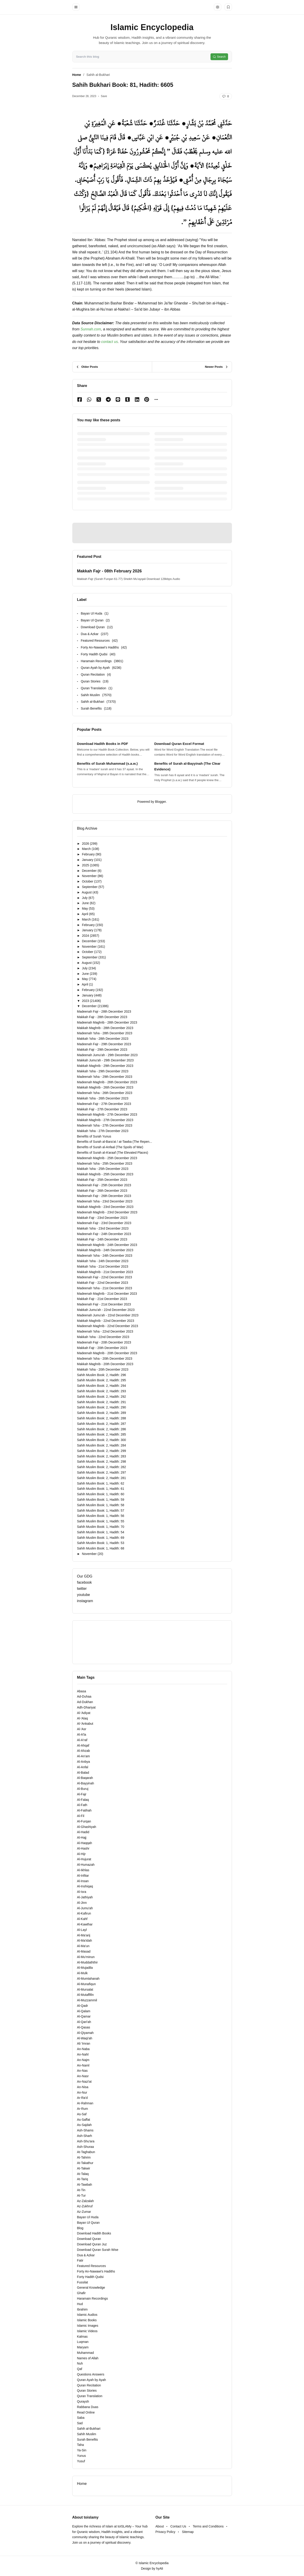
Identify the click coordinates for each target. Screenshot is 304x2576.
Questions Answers (90, 2374)
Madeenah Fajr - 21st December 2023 (104, 1304)
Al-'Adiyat (84, 1713)
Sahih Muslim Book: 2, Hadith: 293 (101, 1391)
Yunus (81, 2456)
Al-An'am (83, 1756)
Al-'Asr (81, 1729)
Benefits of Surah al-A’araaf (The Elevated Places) (112, 1152)
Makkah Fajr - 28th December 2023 (102, 1017)
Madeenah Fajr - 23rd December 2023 (104, 1223)
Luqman (83, 2342)
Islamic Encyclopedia (151, 27)
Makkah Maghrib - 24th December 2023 (105, 1250)
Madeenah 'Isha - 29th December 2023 (104, 1076)
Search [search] (219, 56)
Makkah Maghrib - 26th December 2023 (105, 1087)
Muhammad (85, 2353)
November (89, 876)
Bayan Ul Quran (88, 2222)
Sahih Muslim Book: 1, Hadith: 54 (100, 1532)
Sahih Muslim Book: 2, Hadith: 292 (101, 1396)
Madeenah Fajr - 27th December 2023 (104, 1104)
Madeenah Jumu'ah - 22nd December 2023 (108, 1315)
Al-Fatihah (84, 1810)
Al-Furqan (84, 1821)
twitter (82, 1588)
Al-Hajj (81, 1837)
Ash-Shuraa (85, 2147)
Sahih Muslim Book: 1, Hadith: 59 (100, 1499)
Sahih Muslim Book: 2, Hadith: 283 (101, 1456)
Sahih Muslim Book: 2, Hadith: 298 (101, 1461)
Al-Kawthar (85, 1924)
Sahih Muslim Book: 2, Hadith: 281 (101, 1478)
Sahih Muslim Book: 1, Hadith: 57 (100, 1510)
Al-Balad (83, 1772)
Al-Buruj (82, 1789)
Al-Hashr (83, 1848)
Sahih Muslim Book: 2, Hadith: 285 (101, 1434)
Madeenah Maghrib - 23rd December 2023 (107, 1212)
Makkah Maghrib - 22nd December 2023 (105, 1321)
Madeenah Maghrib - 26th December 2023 (107, 1082)
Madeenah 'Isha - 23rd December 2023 (105, 1201)
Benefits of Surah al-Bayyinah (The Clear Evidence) (187, 766)
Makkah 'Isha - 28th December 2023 (102, 1038)
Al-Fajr (81, 1794)
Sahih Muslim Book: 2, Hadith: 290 (101, 1407)
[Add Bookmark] (102, 96)
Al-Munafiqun (86, 1984)
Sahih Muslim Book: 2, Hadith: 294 (101, 1385)
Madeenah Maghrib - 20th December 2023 (107, 1353)
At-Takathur (85, 2163)
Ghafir (81, 2293)
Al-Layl (82, 1930)
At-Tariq (82, 2179)
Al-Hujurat (84, 1859)
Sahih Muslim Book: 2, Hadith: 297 (101, 1472)
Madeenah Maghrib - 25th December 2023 (107, 1158)
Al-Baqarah (85, 1778)
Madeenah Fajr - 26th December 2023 (104, 1196)
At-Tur (81, 2195)
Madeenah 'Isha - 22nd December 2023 (105, 1331)
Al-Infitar (83, 1875)
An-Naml (83, 2065)
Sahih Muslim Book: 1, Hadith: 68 (100, 1548)
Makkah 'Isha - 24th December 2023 (102, 1261)
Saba (81, 2417)
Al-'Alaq (82, 1718)
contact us (109, 342)
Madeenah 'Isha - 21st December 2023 (104, 1288)
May (85, 908)
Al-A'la (81, 1734)
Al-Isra (81, 1892)
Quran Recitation (89, 2385)
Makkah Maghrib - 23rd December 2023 (105, 1207)
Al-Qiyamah (85, 2033)
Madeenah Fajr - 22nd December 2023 (104, 1277)
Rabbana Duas (87, 2407)
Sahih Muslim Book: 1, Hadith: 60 (100, 1494)
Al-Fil (80, 1816)
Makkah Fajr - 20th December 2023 (102, 1348)
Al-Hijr (81, 1854)
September (89, 887)
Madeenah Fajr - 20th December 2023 (104, 1342)
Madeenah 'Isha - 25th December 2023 (104, 1163)
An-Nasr (83, 2076)
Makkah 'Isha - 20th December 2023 (102, 1369)
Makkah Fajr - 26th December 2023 (102, 1190)
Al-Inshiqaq (85, 1886)
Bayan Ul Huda (88, 2217)
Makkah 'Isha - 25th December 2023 (102, 1169)
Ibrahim (82, 2309)
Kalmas (82, 2336)
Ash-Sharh (84, 2136)
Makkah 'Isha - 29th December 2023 (102, 1071)
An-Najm (83, 2060)
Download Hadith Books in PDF (102, 744)
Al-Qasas (83, 2027)
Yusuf (81, 2461)
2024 (85, 935)
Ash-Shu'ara (86, 2141)
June (85, 903)
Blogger (160, 801)
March (86, 849)
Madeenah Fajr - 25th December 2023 (104, 1185)
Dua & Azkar (86, 2255)
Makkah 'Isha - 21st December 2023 (102, 1266)
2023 (85, 1001)
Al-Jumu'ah (85, 1908)
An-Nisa (82, 2087)
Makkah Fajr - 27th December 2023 (102, 1109)
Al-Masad (84, 1951)
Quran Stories (87, 2390)
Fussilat (82, 2282)
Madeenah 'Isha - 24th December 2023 (104, 1255)
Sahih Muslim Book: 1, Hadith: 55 (100, 1521)
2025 (85, 865)
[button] (156, 399)
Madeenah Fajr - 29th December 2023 (104, 1044)
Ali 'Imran (83, 2043)
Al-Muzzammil (87, 2000)
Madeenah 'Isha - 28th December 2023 (104, 1033)
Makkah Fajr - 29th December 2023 (102, 1049)
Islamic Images (87, 2325)
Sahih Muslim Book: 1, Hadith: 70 (100, 1527)
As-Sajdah (84, 2125)
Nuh (80, 2363)
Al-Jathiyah (85, 1897)
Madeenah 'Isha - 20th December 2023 (104, 1358)
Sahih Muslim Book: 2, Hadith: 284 (101, 1445)
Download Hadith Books (94, 2233)
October (87, 881)
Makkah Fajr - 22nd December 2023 (102, 1282)
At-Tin (81, 2190)
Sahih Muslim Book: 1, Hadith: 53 (100, 1543)
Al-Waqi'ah (84, 2038)
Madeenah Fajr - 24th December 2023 (104, 1234)
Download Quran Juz (92, 2244)
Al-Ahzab (83, 1751)
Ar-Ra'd (82, 2098)
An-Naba (83, 2049)
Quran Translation (89, 2396)
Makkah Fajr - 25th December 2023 (102, 1179)
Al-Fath (82, 1805)
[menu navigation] (76, 7)
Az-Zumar (84, 2211)
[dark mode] (217, 7)
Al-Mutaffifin (85, 1995)
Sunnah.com (91, 329)
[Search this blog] (141, 57)
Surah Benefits (87, 2439)
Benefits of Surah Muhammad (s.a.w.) (107, 763)
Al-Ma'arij (83, 1935)
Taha (80, 2445)
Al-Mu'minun (86, 1957)
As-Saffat (83, 2119)
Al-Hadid (83, 1832)
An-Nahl (83, 2054)
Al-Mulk (82, 1973)
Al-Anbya (83, 1761)
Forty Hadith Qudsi (90, 2277)
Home (82, 2484)
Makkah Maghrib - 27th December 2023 (105, 1120)
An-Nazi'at (84, 2081)
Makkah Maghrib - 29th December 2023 (105, 1066)
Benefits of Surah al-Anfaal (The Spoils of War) (110, 1147)
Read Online (86, 2412)
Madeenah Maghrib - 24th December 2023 (107, 1245)
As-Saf (82, 2114)
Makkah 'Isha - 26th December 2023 (102, 1098)
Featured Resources (91, 2266)
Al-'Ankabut (85, 1723)
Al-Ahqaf (83, 1745)
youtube (83, 1595)
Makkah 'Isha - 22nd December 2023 (103, 1337)
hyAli (159, 2568)
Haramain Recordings (92, 2298)
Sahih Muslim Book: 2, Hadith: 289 (101, 1413)
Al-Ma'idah (84, 1940)
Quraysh (83, 2401)
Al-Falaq (83, 1799)
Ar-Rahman (85, 2103)
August (87, 892)
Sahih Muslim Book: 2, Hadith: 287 (101, 1424)
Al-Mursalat (85, 1989)
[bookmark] (228, 7)
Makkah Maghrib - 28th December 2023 (105, 1028)
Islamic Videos (87, 2331)
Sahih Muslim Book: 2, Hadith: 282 (101, 1467)
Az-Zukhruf (85, 2206)
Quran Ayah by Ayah (91, 2380)
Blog (80, 2228)
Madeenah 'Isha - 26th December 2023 (104, 1093)
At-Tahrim (84, 2157)
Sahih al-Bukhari (89, 2428)
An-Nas (82, 2070)
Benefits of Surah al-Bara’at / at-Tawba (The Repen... (114, 1141)
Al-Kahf (82, 1919)
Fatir (80, 2260)
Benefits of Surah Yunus (94, 1136)
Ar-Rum (82, 2108)
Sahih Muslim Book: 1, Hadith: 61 (100, 1488)
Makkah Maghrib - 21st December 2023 (105, 1272)
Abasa (81, 1691)
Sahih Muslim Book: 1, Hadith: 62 (100, 1483)
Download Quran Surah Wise (97, 2250)
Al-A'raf (82, 1740)
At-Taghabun (86, 2152)
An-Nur (82, 2092)
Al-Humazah (86, 1864)
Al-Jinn (82, 1902)
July (85, 898)
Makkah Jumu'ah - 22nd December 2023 (106, 1310)
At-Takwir (83, 2168)
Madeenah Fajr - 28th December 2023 (104, 1011)
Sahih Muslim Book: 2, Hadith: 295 (101, 1380)
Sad (80, 2423)
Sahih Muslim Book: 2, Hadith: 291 (101, 1402)
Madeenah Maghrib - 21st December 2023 (107, 1293)
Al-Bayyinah (85, 1783)
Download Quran (89, 2239)
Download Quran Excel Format (179, 744)
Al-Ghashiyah (86, 1827)
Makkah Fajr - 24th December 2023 (102, 1239)
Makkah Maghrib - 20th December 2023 (105, 1364)
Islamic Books (87, 2320)
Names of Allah (88, 2358)
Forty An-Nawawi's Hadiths (96, 2271)
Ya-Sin (81, 2450)
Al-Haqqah (84, 1843)
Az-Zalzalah (85, 2201)
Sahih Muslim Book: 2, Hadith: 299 (101, 1451)
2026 (85, 843)
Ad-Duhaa (84, 1696)
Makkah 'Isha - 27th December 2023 (102, 1131)
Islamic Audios (87, 2314)
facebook (84, 1582)
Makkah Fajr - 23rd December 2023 (102, 1218)
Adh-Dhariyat (86, 1707)
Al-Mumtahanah (88, 1978)
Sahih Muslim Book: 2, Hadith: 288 (101, 1418)
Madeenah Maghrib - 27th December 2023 (107, 1114)
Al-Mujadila (85, 1967)
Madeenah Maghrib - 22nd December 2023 (107, 1326)
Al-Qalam (83, 2011)
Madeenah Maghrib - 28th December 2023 (107, 1022)
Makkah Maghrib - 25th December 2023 (105, 1174)
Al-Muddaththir (87, 1962)
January (87, 860)
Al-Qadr (82, 2005)
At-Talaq (83, 2174)
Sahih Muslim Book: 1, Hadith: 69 (100, 1537)
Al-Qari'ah (84, 2022)
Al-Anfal (82, 1767)
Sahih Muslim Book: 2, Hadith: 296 (101, 1375)
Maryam (83, 2347)
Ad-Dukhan (85, 1702)
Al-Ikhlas (83, 1870)
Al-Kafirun (84, 1913)
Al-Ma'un (83, 1946)
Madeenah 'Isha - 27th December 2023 (104, 1125)
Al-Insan (83, 1881)
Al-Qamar (84, 2016)
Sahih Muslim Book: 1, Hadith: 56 (100, 1516)
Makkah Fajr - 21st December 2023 (102, 1299)
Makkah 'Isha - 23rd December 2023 (103, 1228)
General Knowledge (91, 2287)
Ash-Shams (85, 2130)
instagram (85, 1601)
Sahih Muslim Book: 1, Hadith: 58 (100, 1505)
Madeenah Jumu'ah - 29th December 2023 (107, 1055)
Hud (80, 2304)
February (88, 854)
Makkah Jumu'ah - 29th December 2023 (105, 1060)
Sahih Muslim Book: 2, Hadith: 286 (101, 1429)
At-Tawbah (84, 2184)
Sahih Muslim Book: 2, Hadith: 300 (101, 1440)
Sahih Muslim (86, 2434)
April (85, 914)
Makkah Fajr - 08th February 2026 (109, 571)
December (89, 870)
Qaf (79, 2369)
